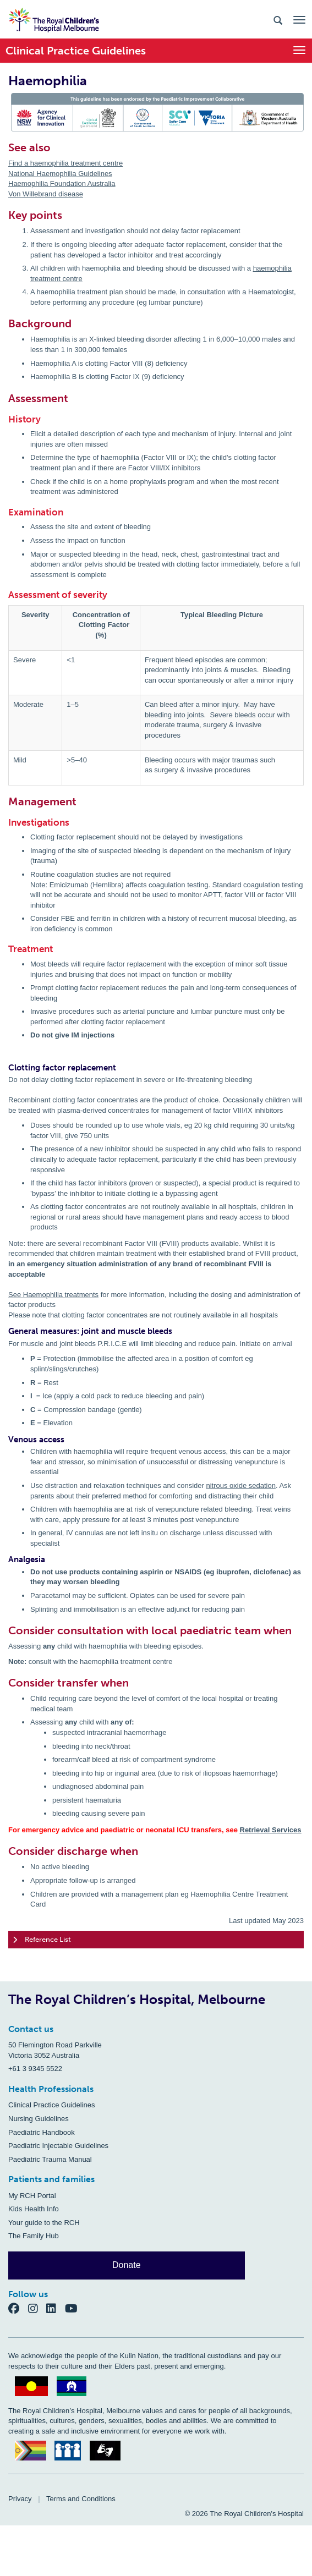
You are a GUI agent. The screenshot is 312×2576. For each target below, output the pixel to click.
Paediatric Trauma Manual (50, 2159)
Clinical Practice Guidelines (51, 2105)
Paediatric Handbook (41, 2132)
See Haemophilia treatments (53, 1294)
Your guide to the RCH (44, 2222)
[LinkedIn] (55, 2308)
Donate (126, 2265)
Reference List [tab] (42, 1940)
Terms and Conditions (81, 2499)
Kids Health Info (33, 2209)
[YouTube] (74, 2308)
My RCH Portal (32, 2195)
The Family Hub (33, 2236)
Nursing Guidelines (38, 2118)
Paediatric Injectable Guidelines (58, 2145)
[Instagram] (37, 2308)
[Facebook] (18, 2308)
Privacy (20, 2499)
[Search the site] (278, 19)
